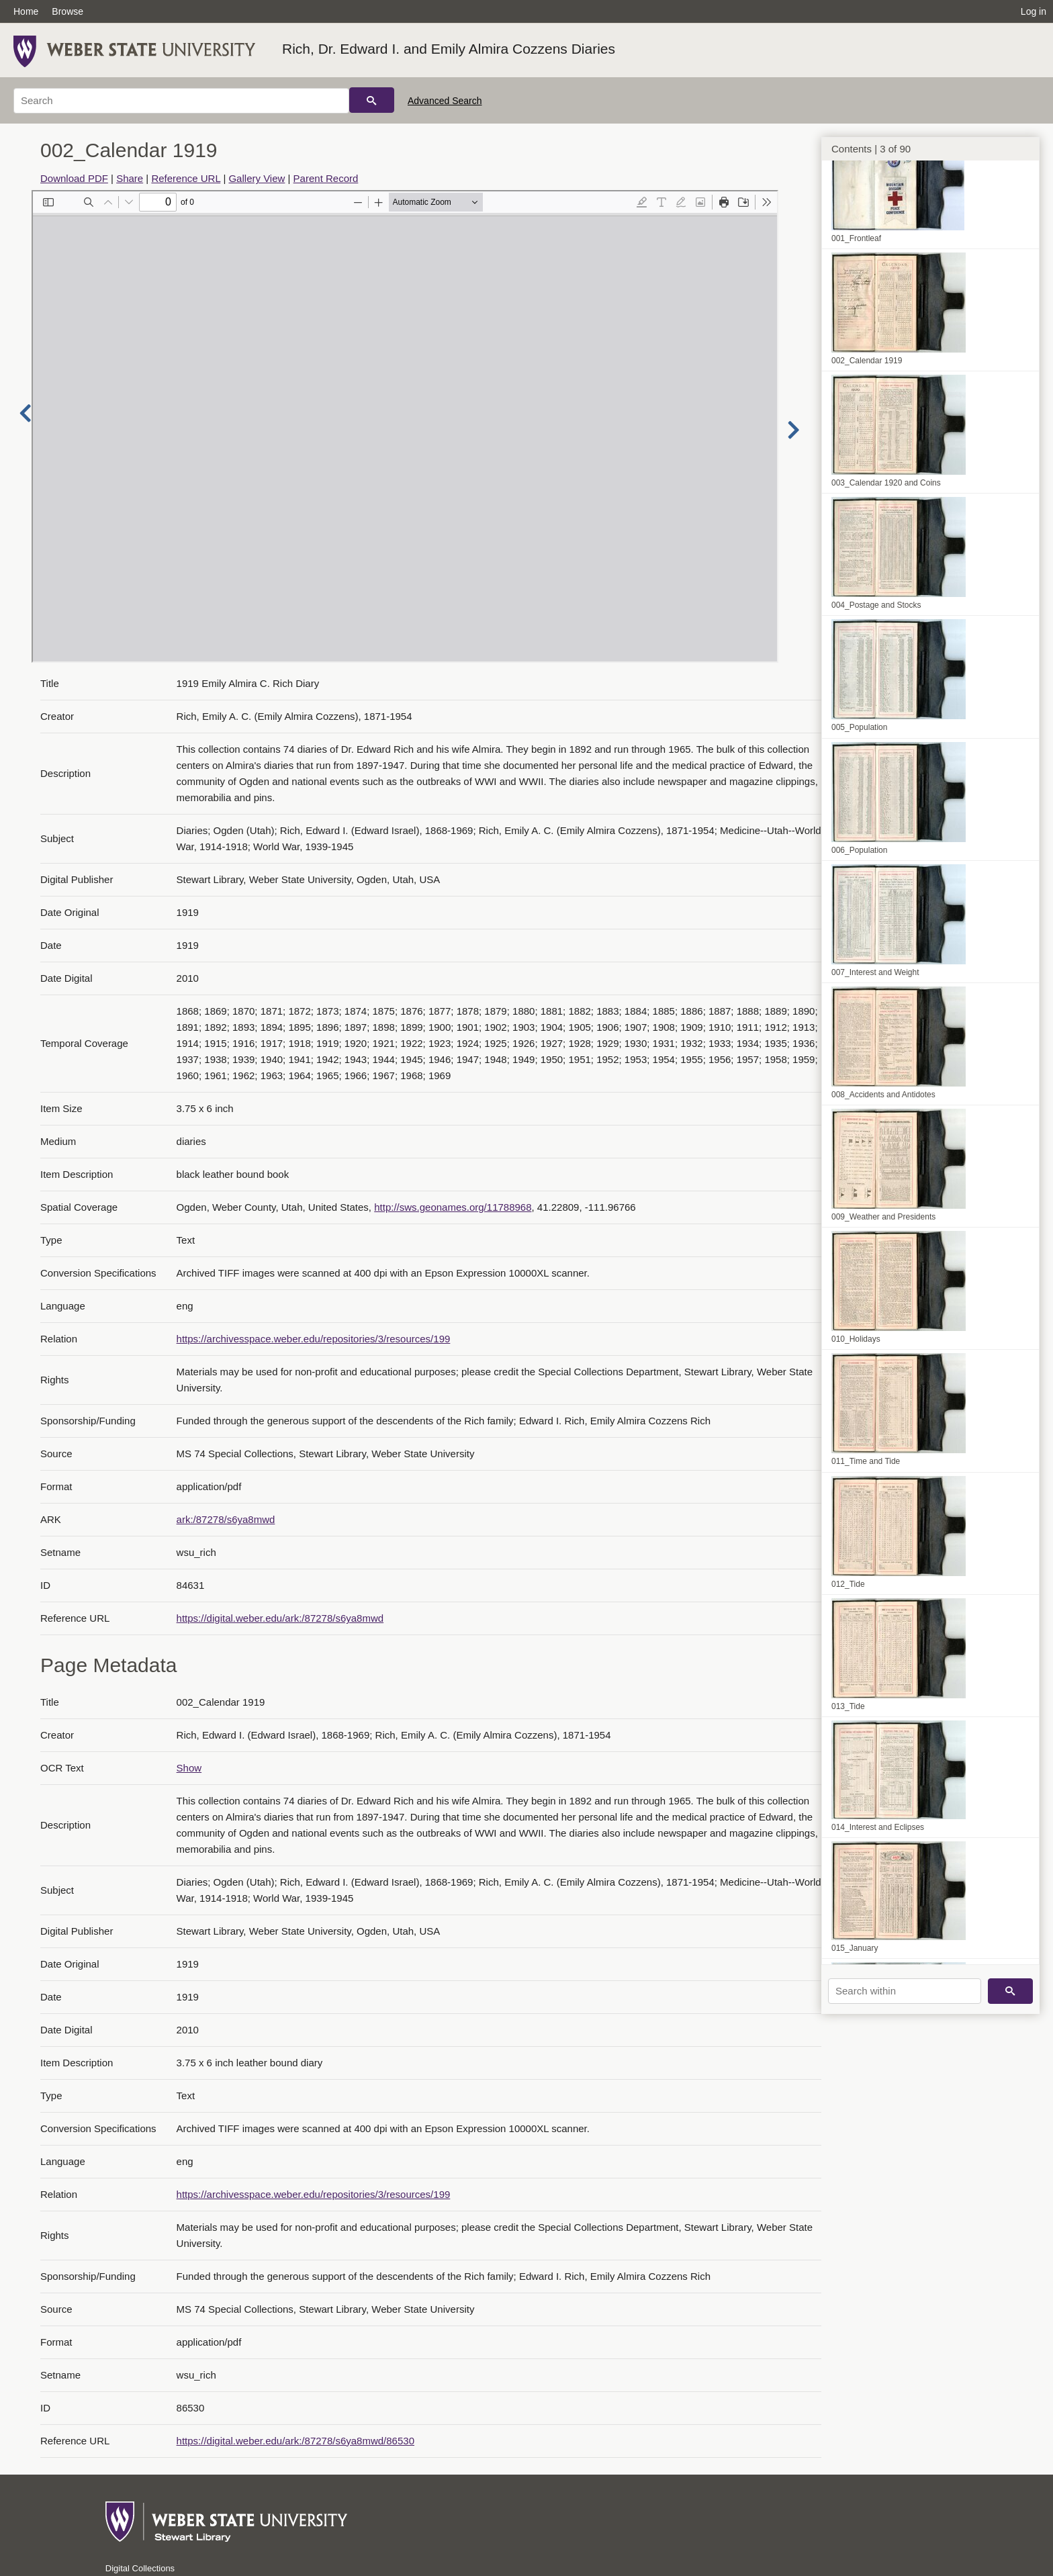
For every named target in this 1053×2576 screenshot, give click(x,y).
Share (129, 178)
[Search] (181, 100)
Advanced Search (445, 100)
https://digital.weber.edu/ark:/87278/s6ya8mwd (280, 1618)
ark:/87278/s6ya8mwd (226, 1519)
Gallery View (256, 178)
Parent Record (326, 178)
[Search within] (904, 1991)
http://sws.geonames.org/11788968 (452, 1207)
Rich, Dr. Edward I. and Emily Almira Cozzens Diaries (448, 48)
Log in (1033, 11)
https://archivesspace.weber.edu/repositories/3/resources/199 (314, 1338)
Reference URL (185, 178)
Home (25, 11)
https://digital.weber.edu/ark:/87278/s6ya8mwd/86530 (295, 2440)
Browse (67, 11)
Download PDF (74, 178)
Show (189, 1768)
